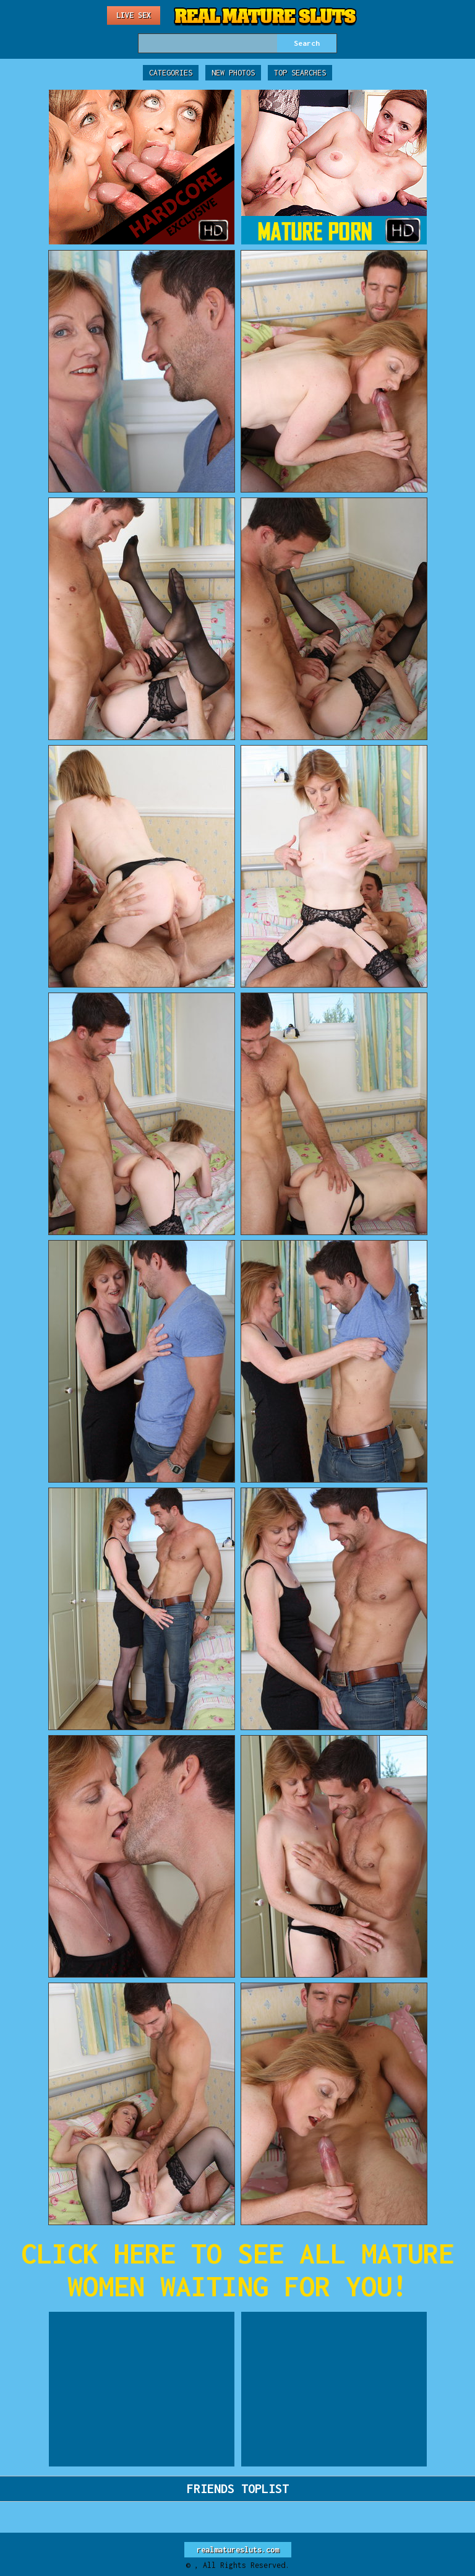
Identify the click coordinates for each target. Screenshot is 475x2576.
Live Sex (133, 15)
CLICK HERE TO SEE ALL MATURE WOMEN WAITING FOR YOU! (237, 2269)
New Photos (233, 72)
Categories (170, 72)
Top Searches (300, 72)
